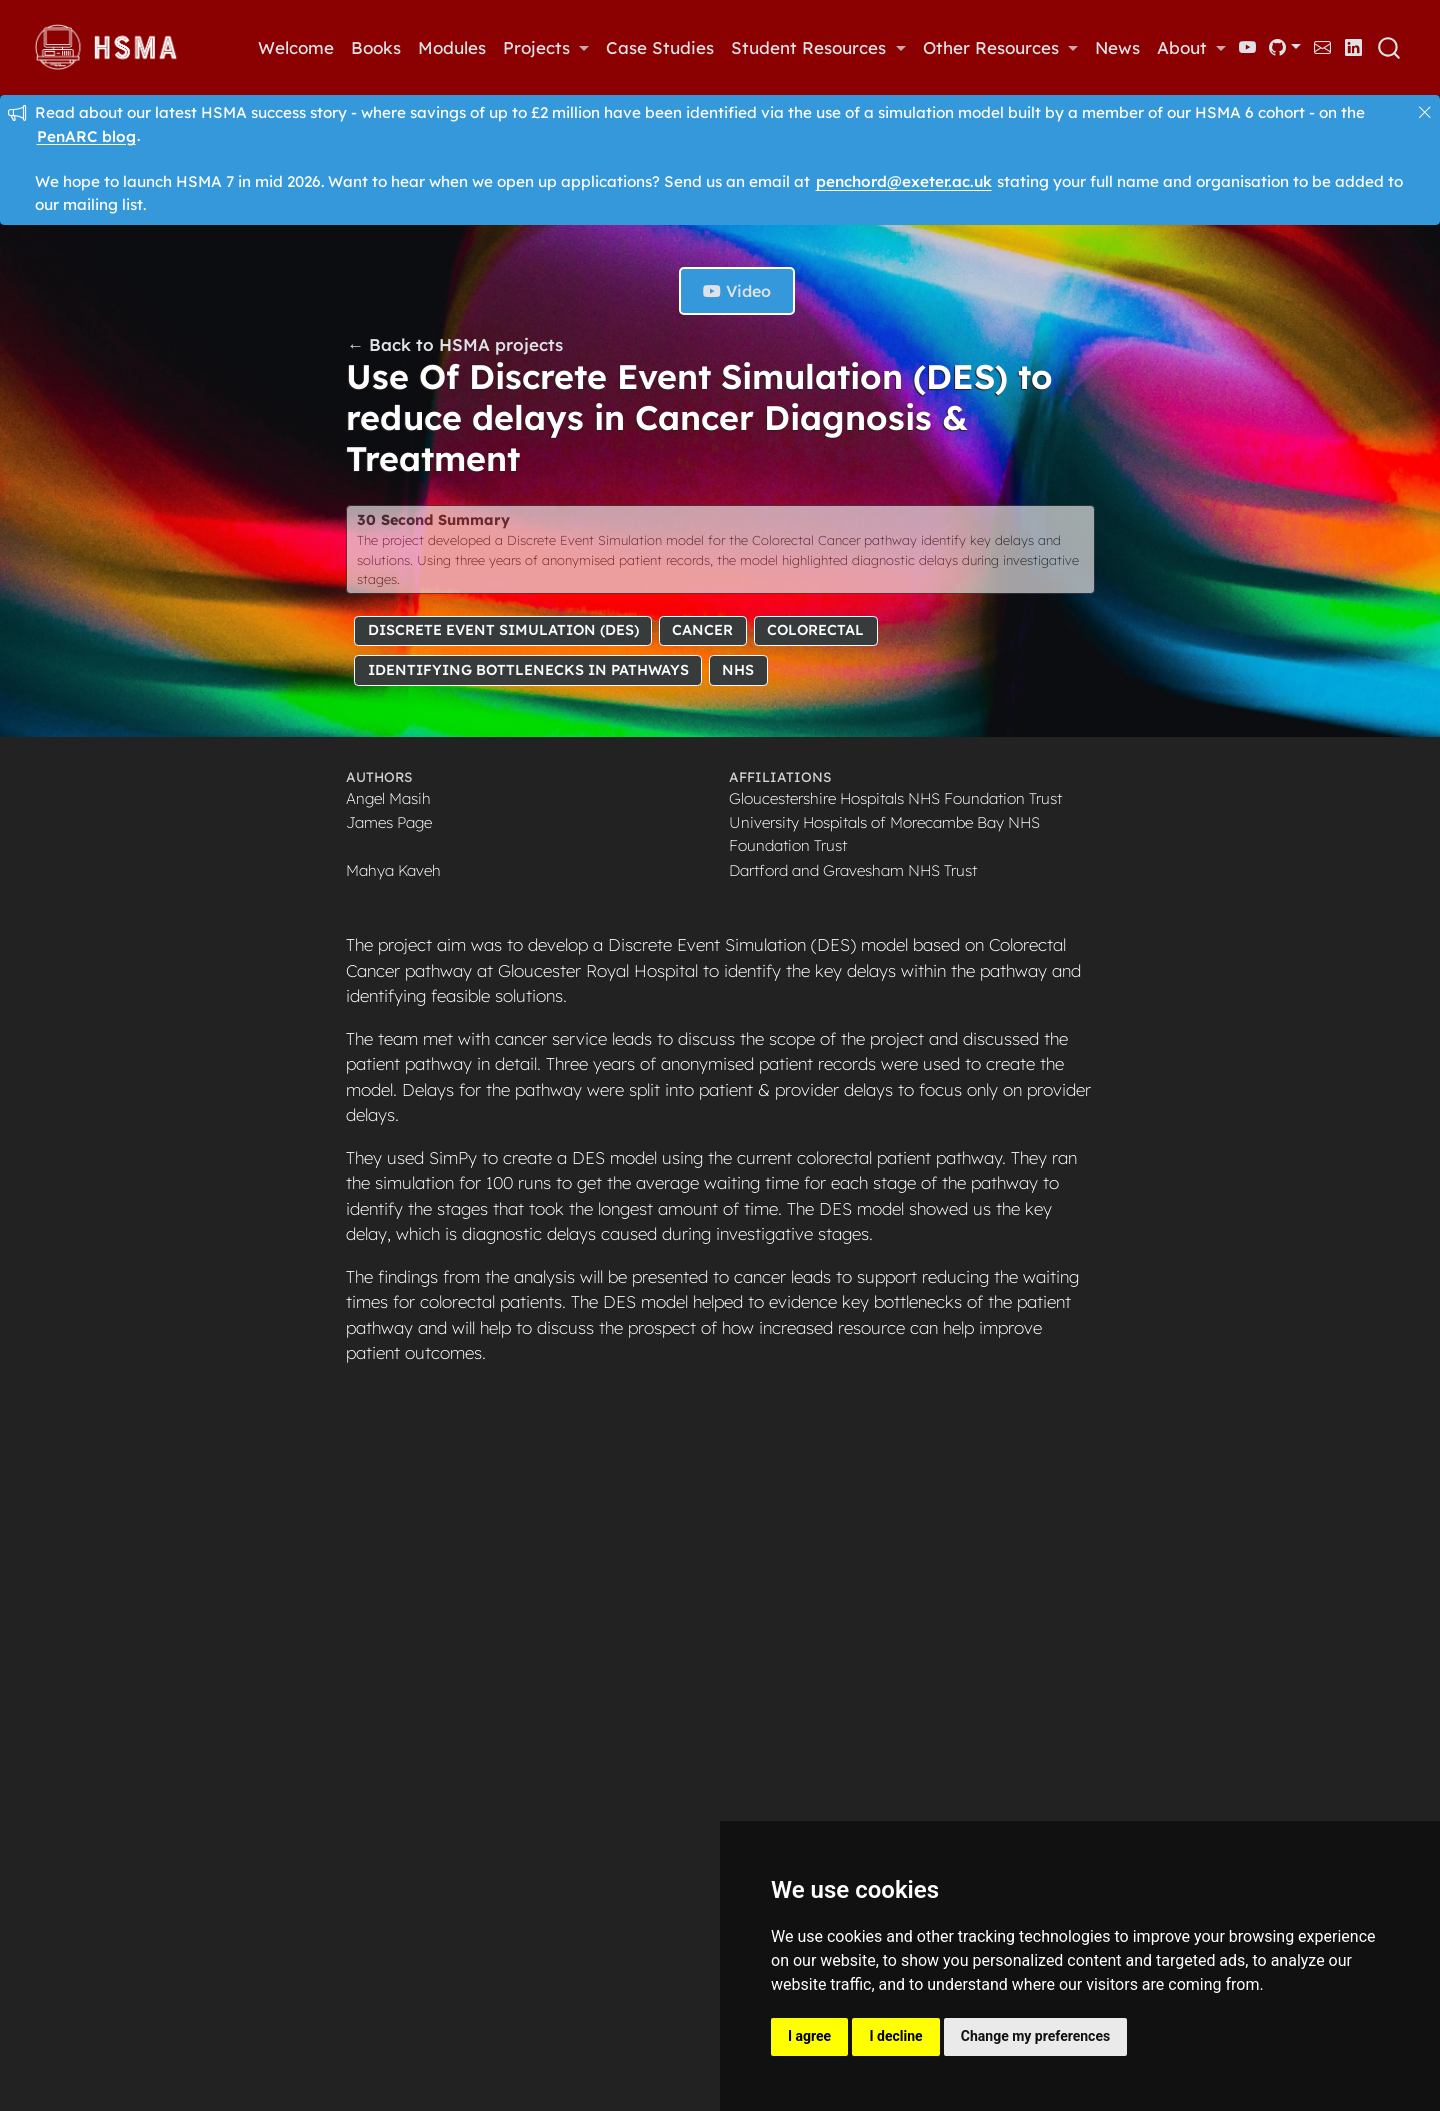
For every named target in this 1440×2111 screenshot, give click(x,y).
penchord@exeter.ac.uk (904, 181)
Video (737, 291)
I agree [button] (809, 2036)
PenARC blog (86, 135)
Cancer (702, 630)
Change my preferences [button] (1035, 2036)
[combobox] (1390, 48)
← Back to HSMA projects (455, 344)
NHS (738, 670)
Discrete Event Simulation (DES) (503, 630)
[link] (545, 48)
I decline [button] (895, 2036)
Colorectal (815, 630)
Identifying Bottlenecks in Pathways (528, 670)
